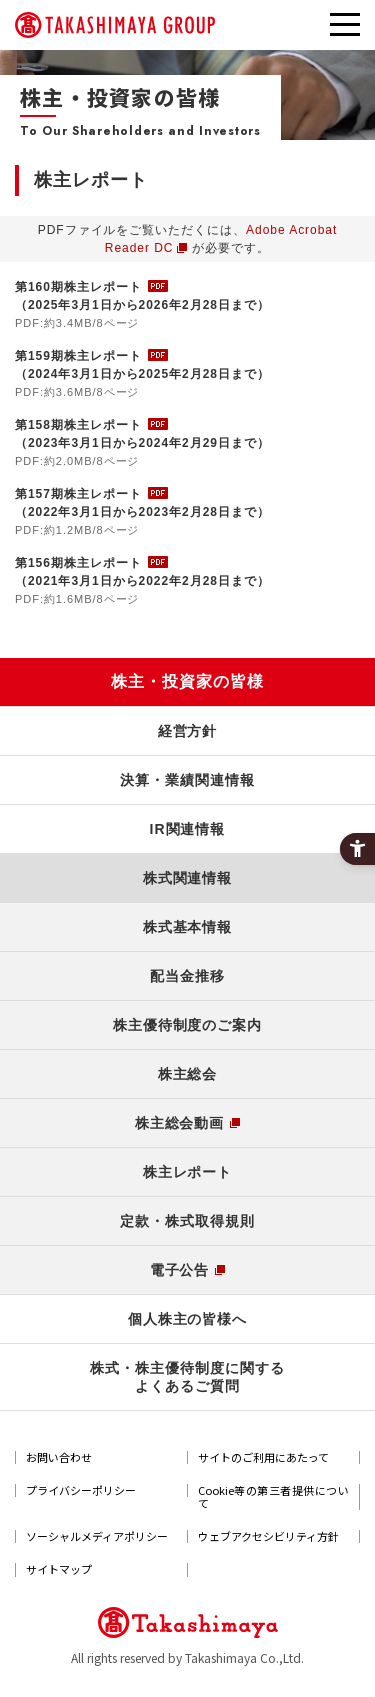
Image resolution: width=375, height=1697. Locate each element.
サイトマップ (59, 1569)
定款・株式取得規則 (187, 1221)
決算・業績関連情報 (187, 780)
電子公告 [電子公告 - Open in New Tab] (180, 1270)
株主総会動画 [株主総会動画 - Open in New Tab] (180, 1123)
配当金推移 (187, 976)
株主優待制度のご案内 (188, 1025)
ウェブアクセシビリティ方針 (268, 1536)
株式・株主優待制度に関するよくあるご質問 (187, 1377)
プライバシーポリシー (81, 1490)
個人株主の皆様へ (188, 1319)
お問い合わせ (59, 1457)
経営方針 (188, 731)
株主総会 (188, 1074)
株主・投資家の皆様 (187, 681)
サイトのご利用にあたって (263, 1457)
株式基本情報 (188, 927)
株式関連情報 (188, 878)
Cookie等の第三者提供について (274, 1497)
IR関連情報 (188, 829)
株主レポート (188, 1172)
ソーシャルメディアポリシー (97, 1536)
